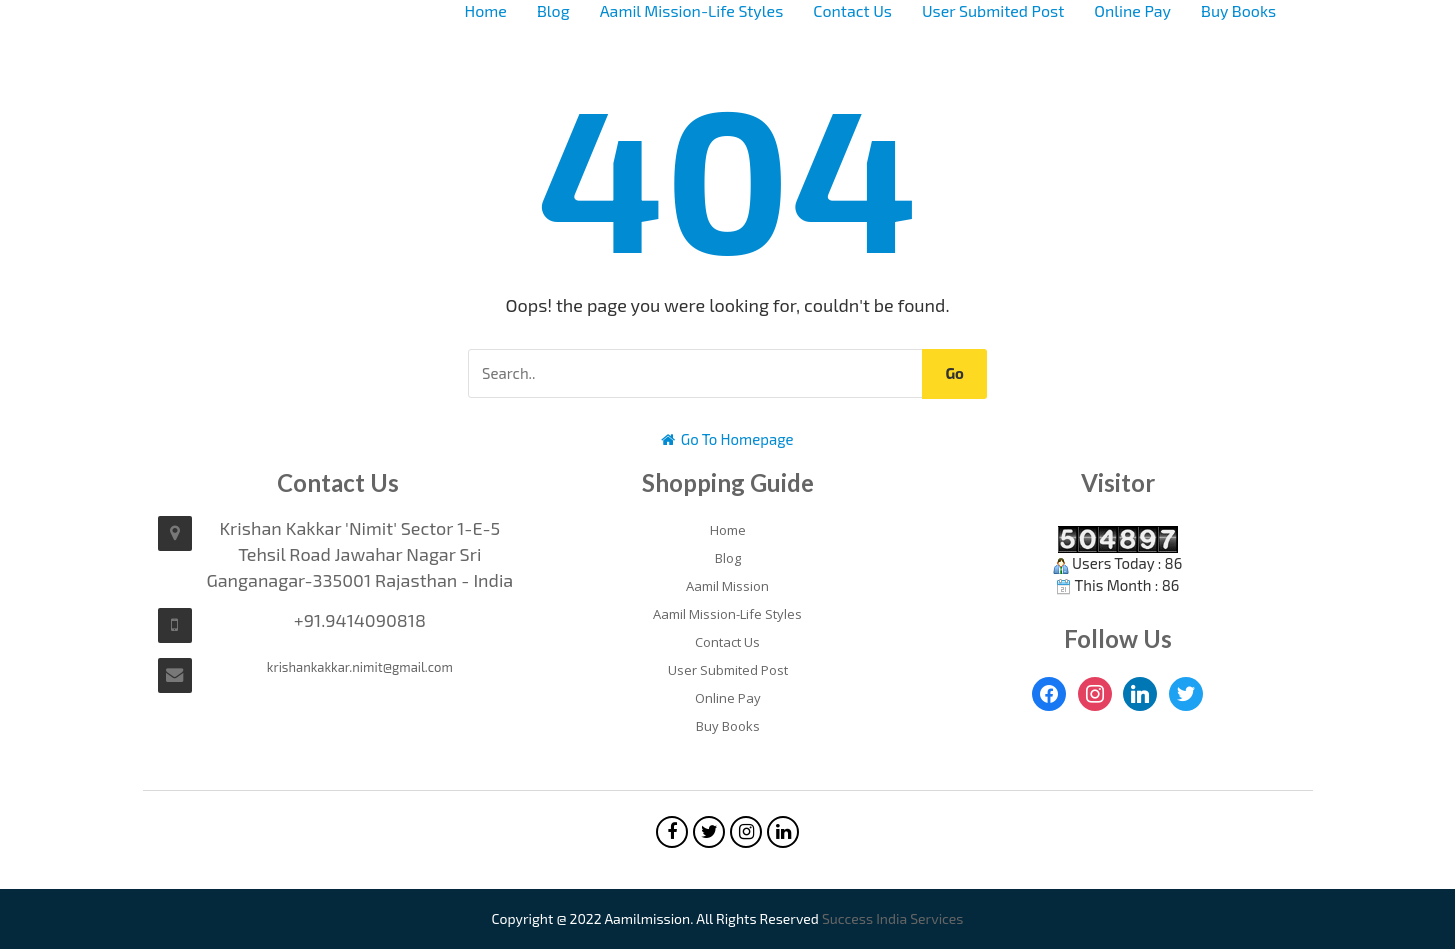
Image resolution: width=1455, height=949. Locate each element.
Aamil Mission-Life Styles (692, 10)
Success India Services (893, 918)
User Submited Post (993, 10)
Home (486, 10)
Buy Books (1238, 10)
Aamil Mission (727, 586)
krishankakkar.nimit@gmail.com (360, 667)
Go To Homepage (727, 439)
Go (954, 373)
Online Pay (1132, 10)
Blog (553, 10)
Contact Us (852, 10)
